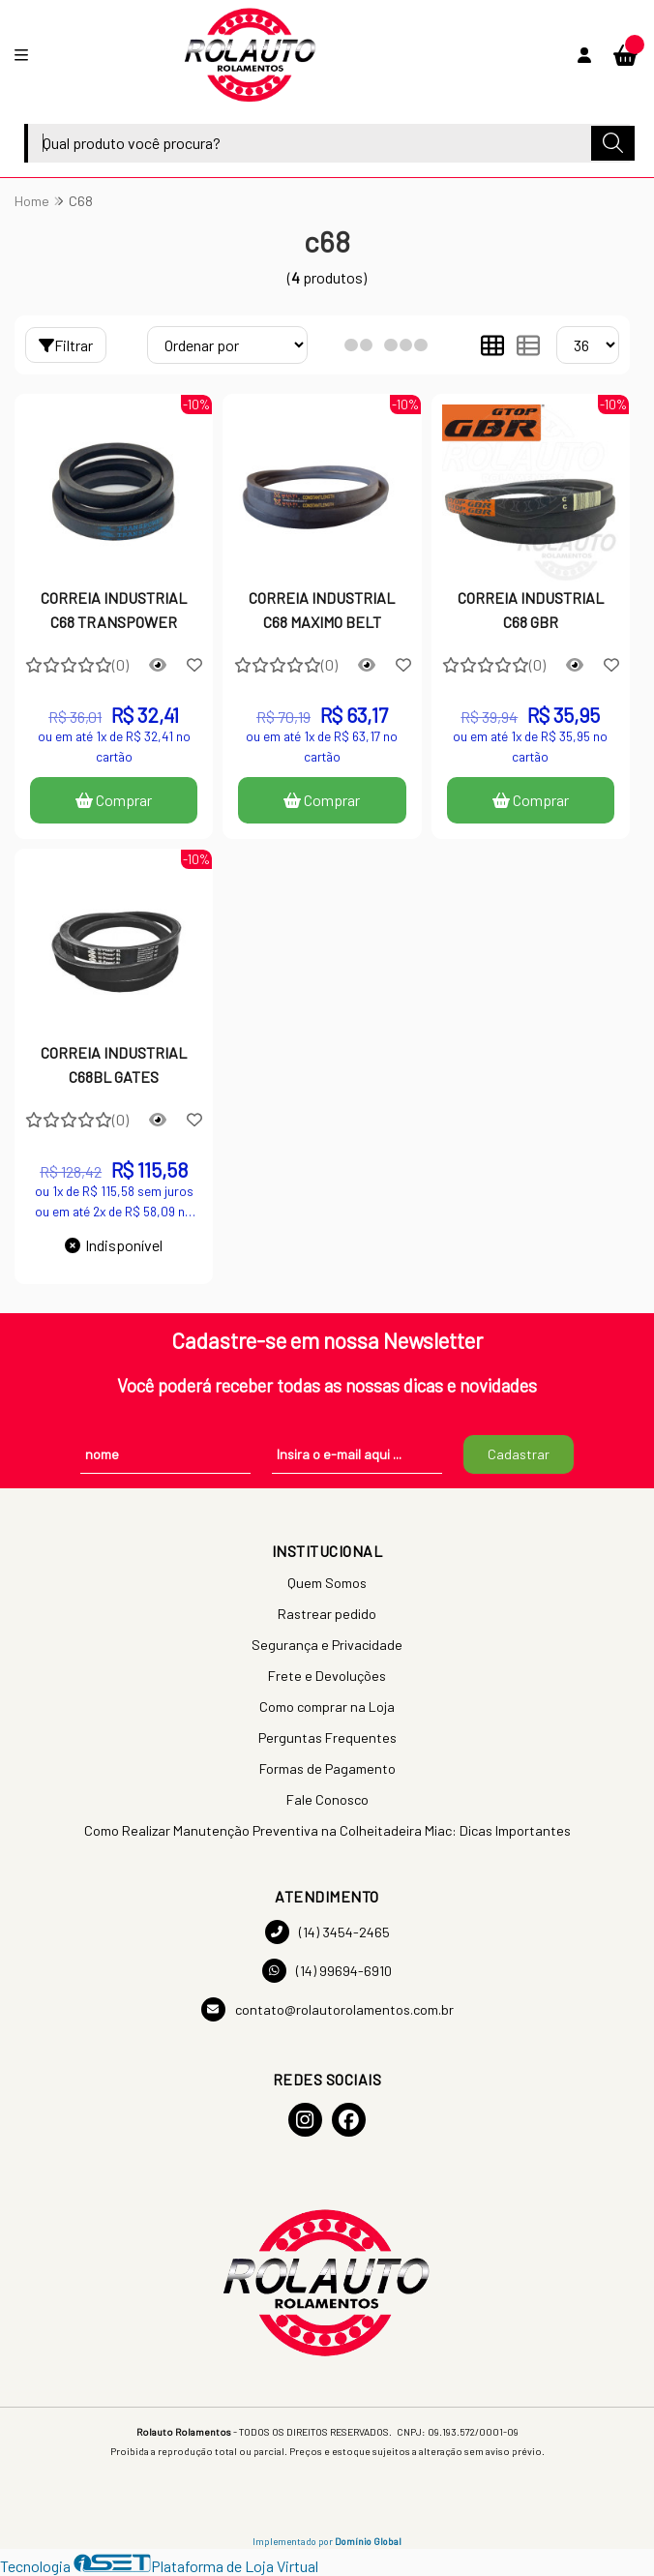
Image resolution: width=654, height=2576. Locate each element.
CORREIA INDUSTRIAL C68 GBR (531, 609)
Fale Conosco (327, 1799)
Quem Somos (327, 1582)
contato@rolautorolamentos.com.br (327, 2009)
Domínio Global (368, 2541)
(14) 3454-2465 (327, 1932)
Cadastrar (519, 1454)
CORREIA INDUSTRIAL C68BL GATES (114, 1064)
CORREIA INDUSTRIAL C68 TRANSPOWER (114, 609)
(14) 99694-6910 (327, 1971)
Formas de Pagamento (327, 1768)
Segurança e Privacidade (327, 1644)
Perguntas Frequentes (327, 1737)
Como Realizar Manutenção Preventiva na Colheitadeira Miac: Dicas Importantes (327, 1830)
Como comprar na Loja (327, 1706)
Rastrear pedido (327, 1613)
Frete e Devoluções (327, 1675)
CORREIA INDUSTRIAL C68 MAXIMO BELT (322, 609)
